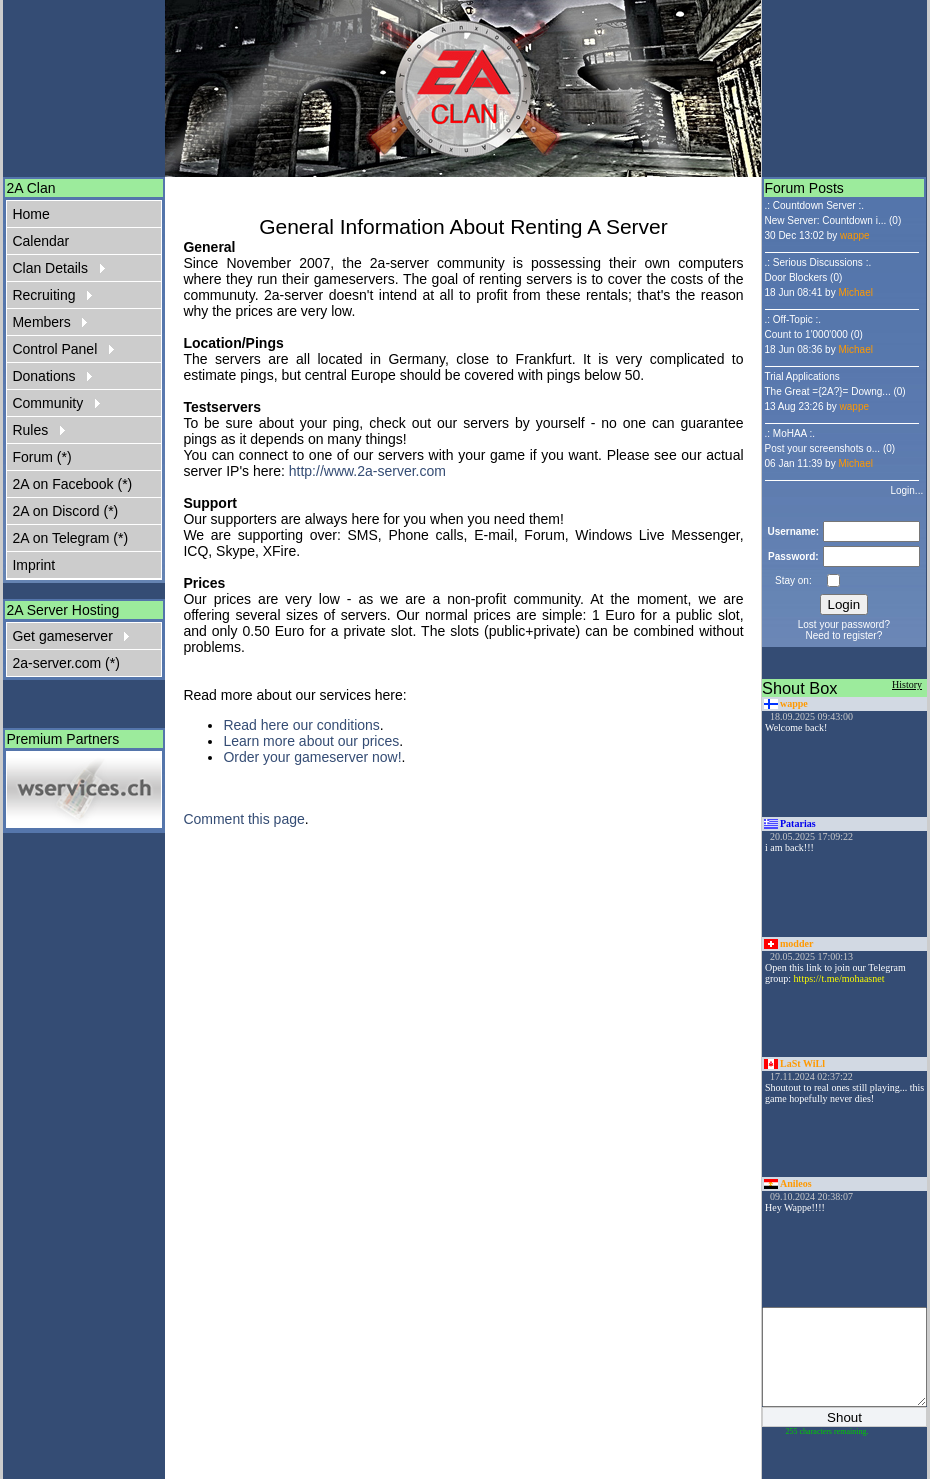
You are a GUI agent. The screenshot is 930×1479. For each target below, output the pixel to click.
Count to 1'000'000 (806, 334)
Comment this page (243, 819)
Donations (52, 376)
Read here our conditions (301, 725)
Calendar (40, 241)
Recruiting (52, 295)
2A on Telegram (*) (70, 538)
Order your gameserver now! (312, 757)
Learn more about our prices (311, 741)
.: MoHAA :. (790, 433)
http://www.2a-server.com (367, 471)
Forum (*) (41, 457)
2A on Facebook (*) (72, 484)
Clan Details (58, 268)
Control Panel (63, 349)
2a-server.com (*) (65, 663)
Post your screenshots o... (823, 448)
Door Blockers (796, 277)
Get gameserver (70, 636)
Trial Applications (802, 376)
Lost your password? (844, 624)
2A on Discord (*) (65, 511)
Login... (906, 490)
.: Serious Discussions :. (818, 262)
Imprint (33, 565)
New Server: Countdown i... (826, 220)
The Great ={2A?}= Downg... (828, 391)
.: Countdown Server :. (815, 205)
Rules (38, 430)
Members (49, 322)
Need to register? (843, 635)
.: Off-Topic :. (793, 319)
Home (30, 214)
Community (55, 403)
